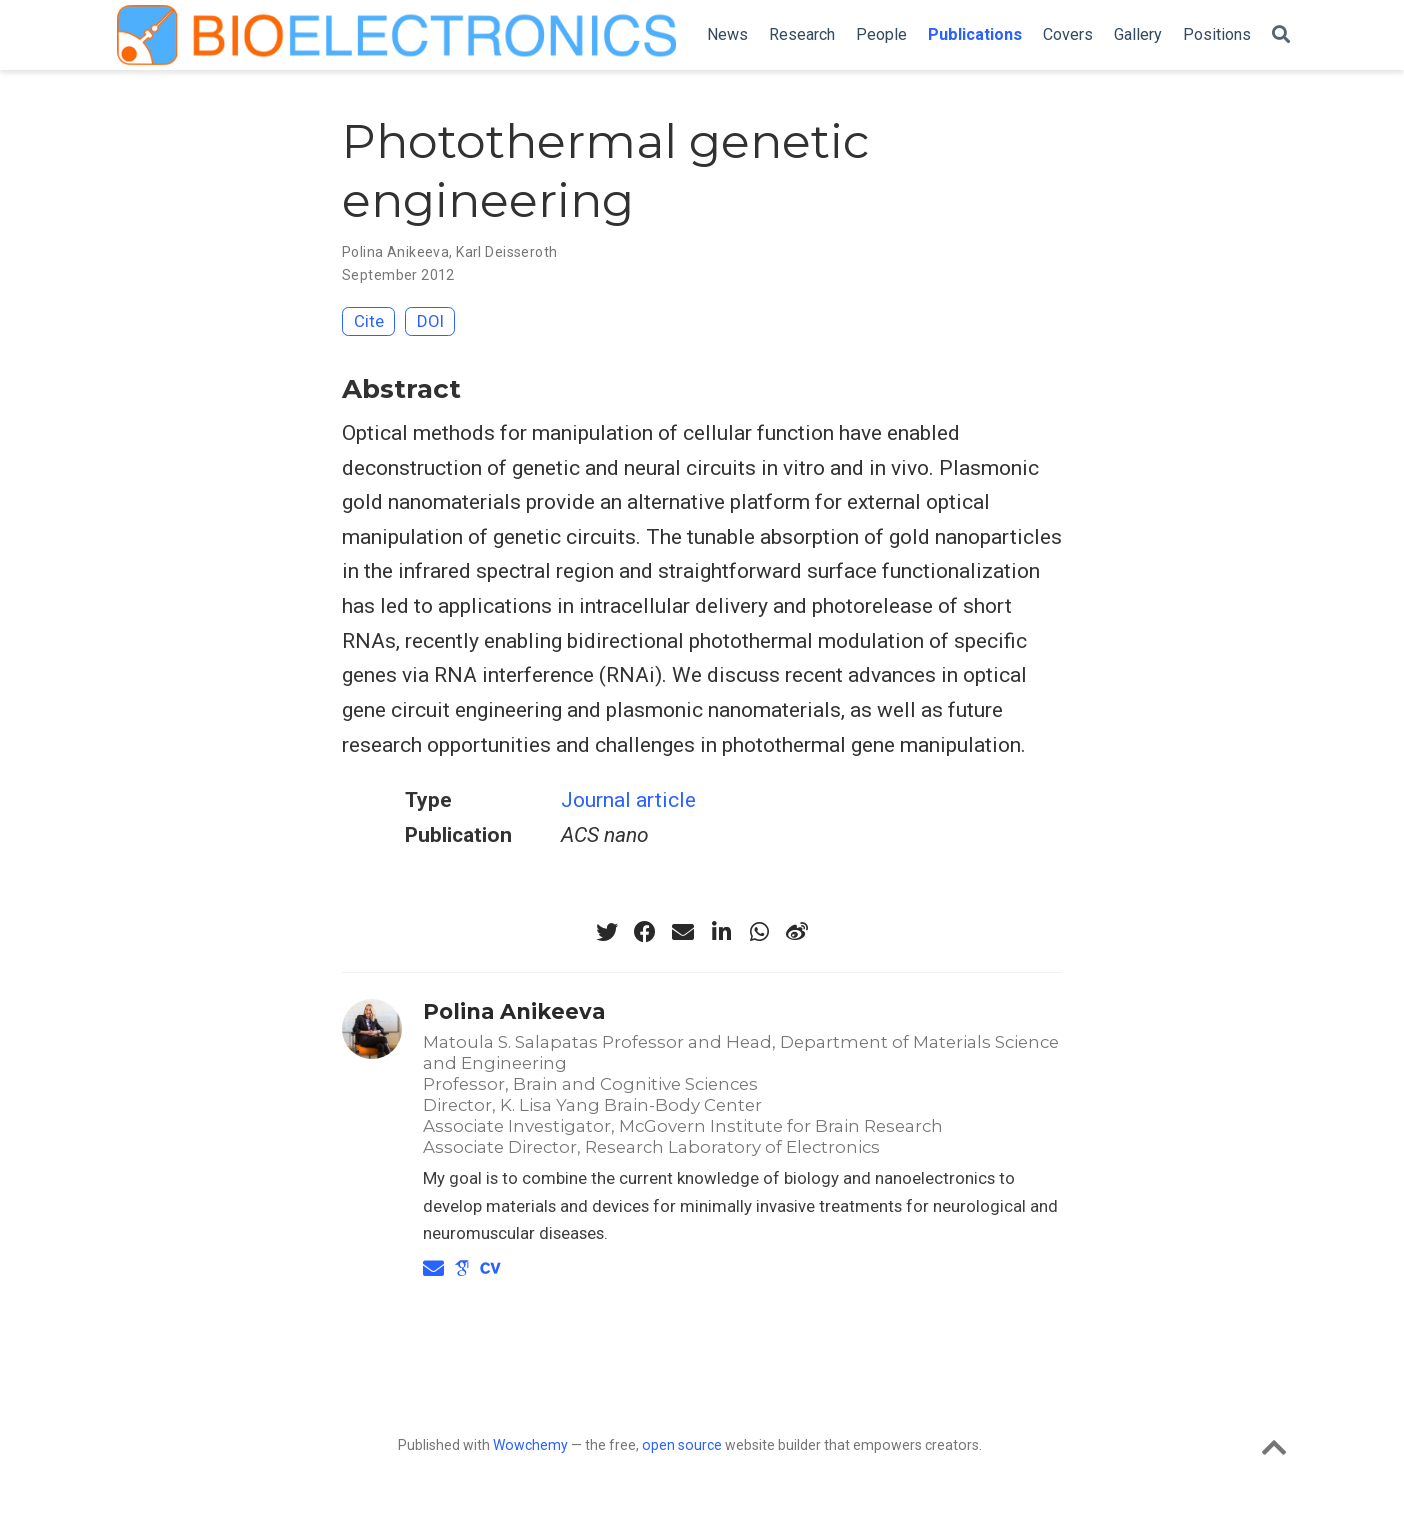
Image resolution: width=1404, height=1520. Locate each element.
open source (682, 1445)
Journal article (628, 800)
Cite (369, 321)
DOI (430, 321)
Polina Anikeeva (395, 252)
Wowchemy (530, 1445)
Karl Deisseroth (506, 252)
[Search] (1281, 35)
